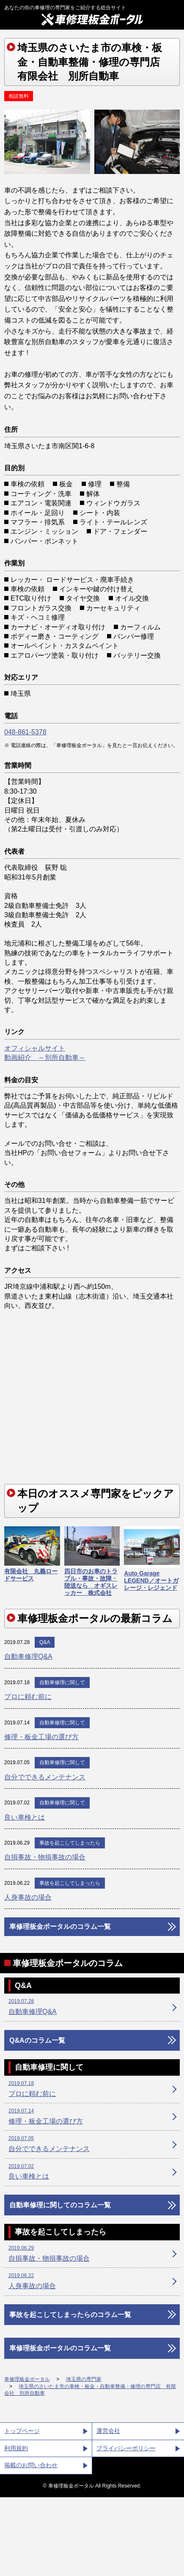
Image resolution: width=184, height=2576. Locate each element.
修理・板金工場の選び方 (41, 1736)
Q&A (44, 1642)
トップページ (22, 2430)
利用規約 (16, 2448)
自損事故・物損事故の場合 (44, 1857)
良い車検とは (24, 1817)
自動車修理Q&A (28, 1656)
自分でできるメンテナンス (44, 1777)
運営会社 (108, 2430)
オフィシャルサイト (34, 1048)
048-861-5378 (25, 732)
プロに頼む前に (28, 1696)
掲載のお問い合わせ (31, 2465)
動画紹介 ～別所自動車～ (44, 1057)
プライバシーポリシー (126, 2448)
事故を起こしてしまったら (69, 1843)
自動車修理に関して (62, 1682)
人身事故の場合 (28, 1897)
